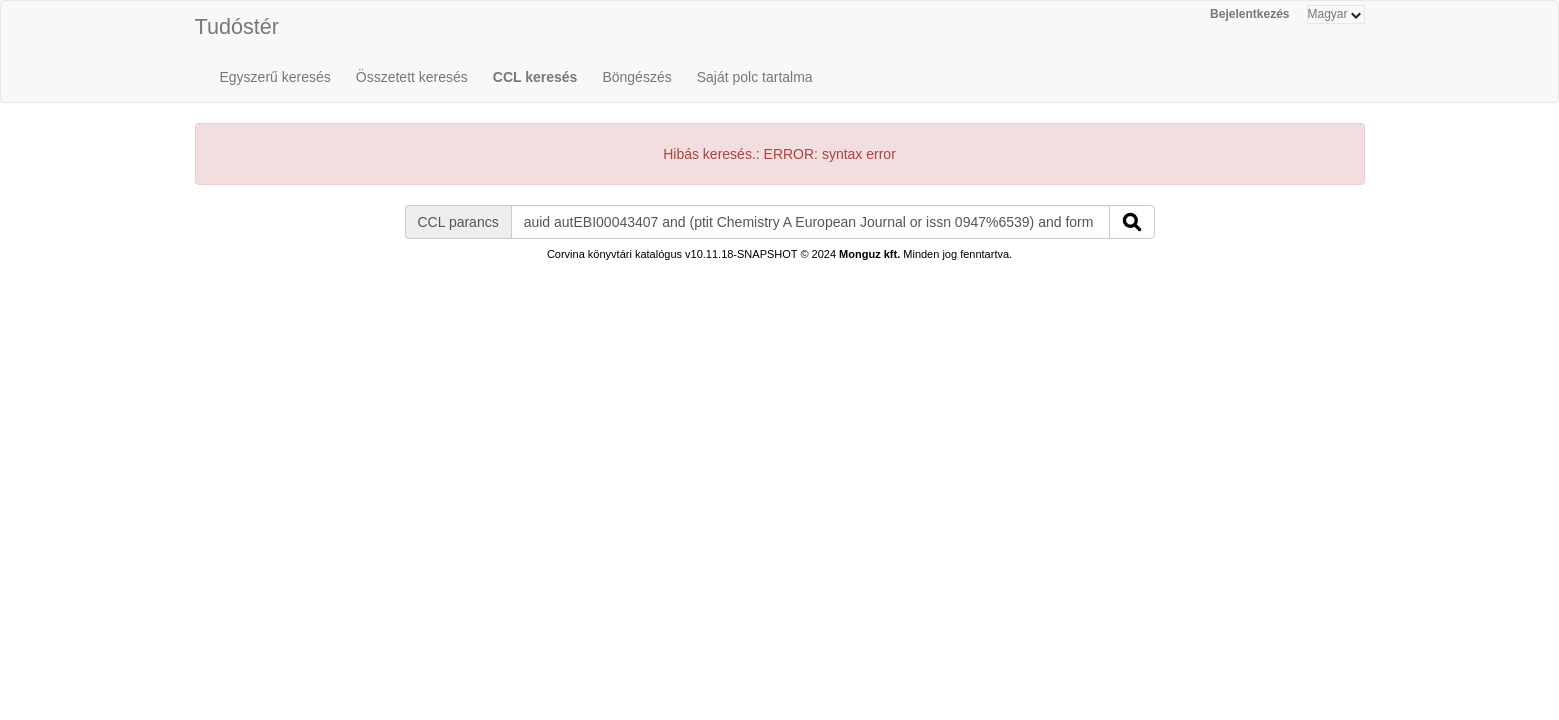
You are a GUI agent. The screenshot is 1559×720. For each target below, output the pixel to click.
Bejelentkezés (1249, 14)
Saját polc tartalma (755, 77)
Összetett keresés (412, 77)
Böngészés (636, 77)
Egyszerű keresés (275, 77)
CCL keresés (535, 77)
